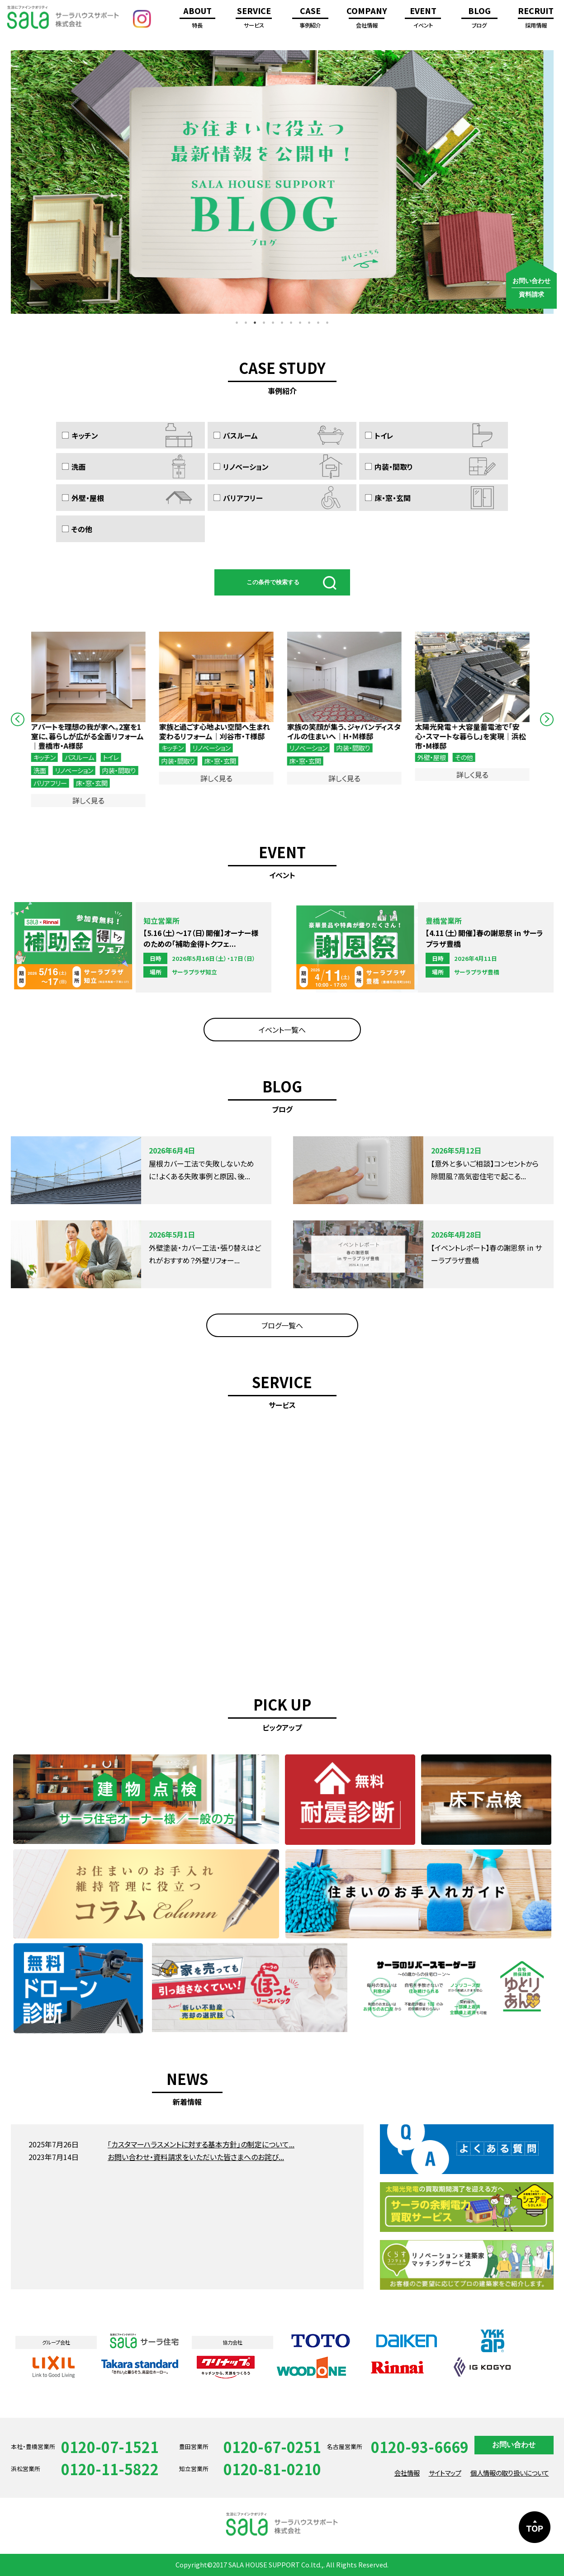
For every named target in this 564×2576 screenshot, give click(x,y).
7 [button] (291, 322)
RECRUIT (536, 18)
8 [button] (300, 322)
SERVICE (253, 18)
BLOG (479, 18)
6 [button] (282, 322)
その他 (77, 529)
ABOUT (197, 18)
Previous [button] (17, 719)
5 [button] (273, 322)
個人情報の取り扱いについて (509, 2472)
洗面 (73, 466)
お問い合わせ (514, 2444)
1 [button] (237, 322)
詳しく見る (91, 800)
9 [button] (309, 322)
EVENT (423, 18)
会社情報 (407, 2472)
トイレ (379, 435)
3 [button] (255, 322)
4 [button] (264, 322)
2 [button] (246, 322)
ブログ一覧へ (282, 1325)
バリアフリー (238, 497)
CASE (310, 18)
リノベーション (241, 466)
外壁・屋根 (83, 497)
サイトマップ (445, 2472)
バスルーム (235, 435)
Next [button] (547, 719)
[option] (282, 182)
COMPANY (366, 18)
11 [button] (327, 322)
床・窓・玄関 (388, 497)
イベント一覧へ (282, 1029)
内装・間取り (389, 466)
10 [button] (318, 322)
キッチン (80, 435)
